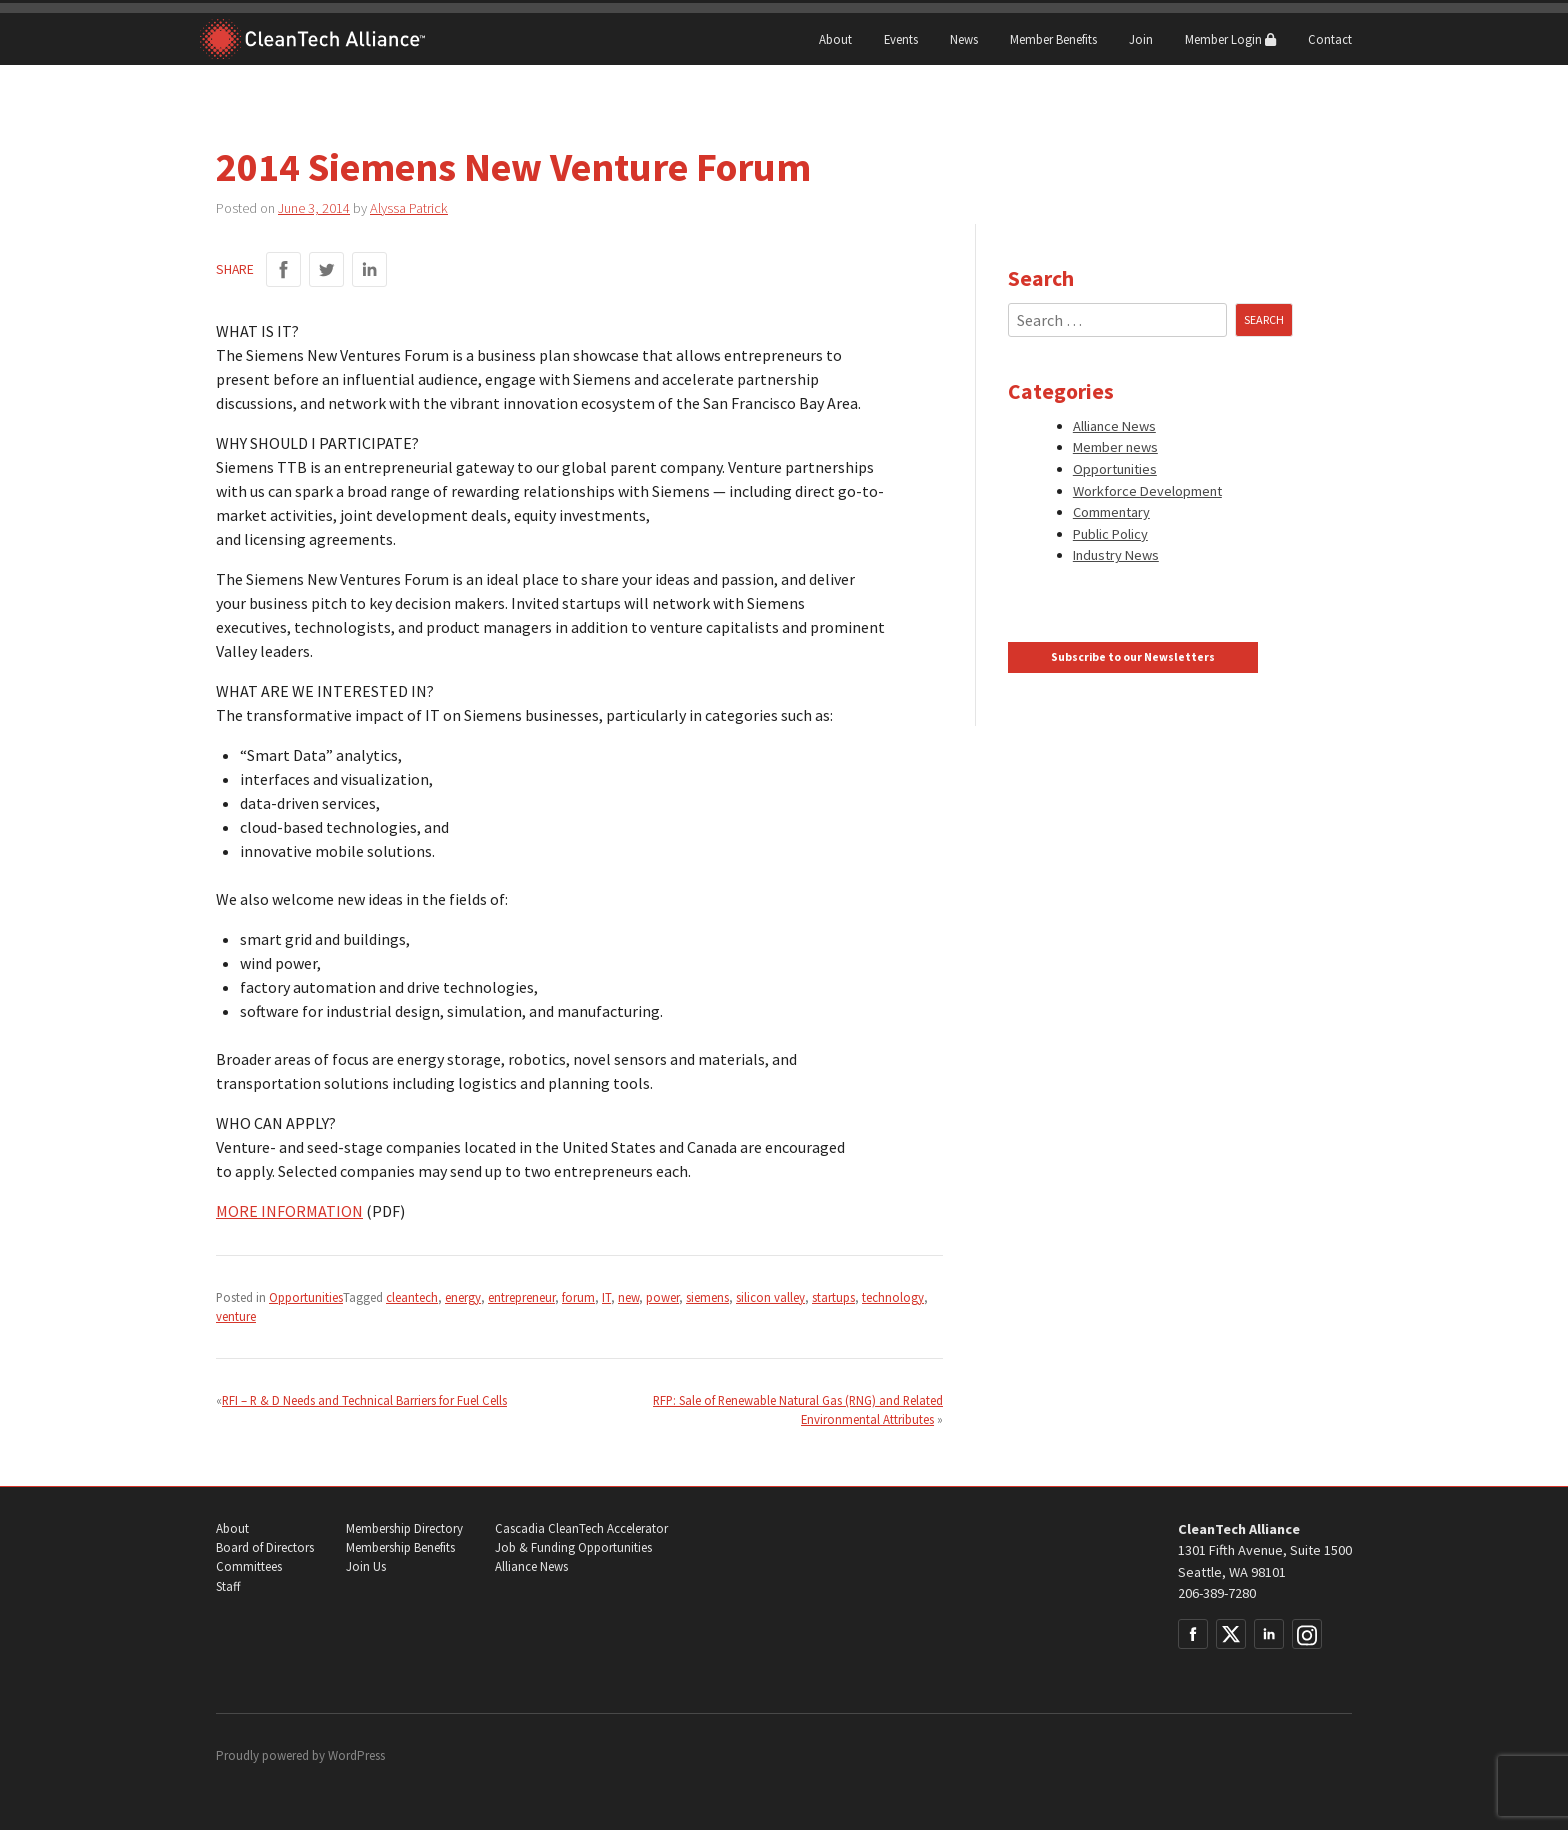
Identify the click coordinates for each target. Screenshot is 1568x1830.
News (964, 39)
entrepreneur (521, 1297)
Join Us (366, 1566)
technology (893, 1297)
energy (463, 1297)
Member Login (1230, 39)
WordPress (356, 1755)
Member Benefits (1053, 39)
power (662, 1297)
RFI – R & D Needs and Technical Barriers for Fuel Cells (364, 1400)
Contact (1330, 39)
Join (1141, 39)
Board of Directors (265, 1547)
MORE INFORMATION (289, 1211)
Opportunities (306, 1297)
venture (236, 1316)
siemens (707, 1297)
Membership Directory (404, 1528)
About (835, 39)
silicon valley (770, 1297)
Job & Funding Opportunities (573, 1547)
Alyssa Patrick (409, 208)
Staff (228, 1586)
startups (833, 1297)
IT (606, 1297)
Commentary (1111, 512)
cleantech (412, 1297)
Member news (1115, 447)
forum (578, 1297)
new (628, 1297)
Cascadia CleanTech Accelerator (581, 1528)
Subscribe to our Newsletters (1133, 657)
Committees (249, 1566)
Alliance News (1114, 426)
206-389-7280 (1217, 1593)
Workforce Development (1147, 491)
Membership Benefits (400, 1547)
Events (901, 39)
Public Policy (1110, 534)
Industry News (1116, 555)
